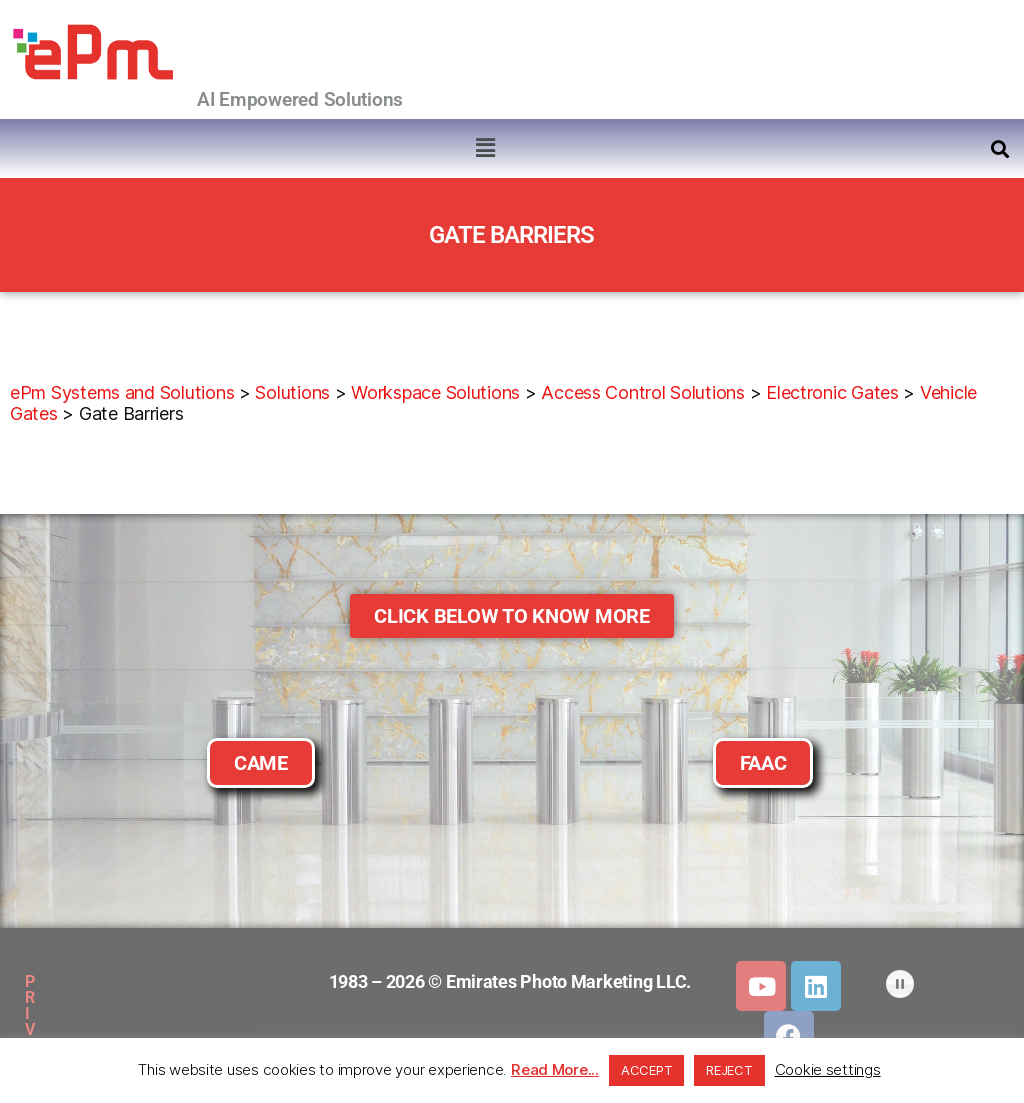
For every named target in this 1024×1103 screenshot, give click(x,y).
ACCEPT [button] (646, 1070)
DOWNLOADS (112, 1027)
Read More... (555, 1069)
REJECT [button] (729, 1070)
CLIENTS (219, 1027)
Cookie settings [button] (828, 1069)
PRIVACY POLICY (109, 981)
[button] (485, 147)
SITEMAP (232, 981)
